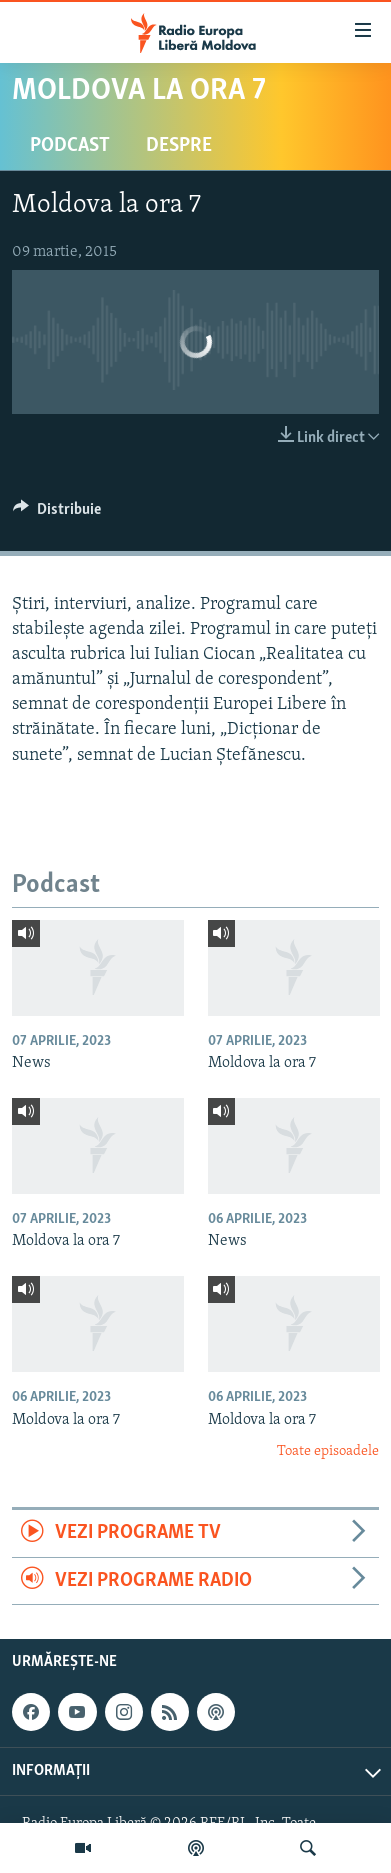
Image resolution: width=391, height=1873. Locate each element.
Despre (179, 146)
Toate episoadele (328, 1451)
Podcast (70, 146)
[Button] (57, 514)
